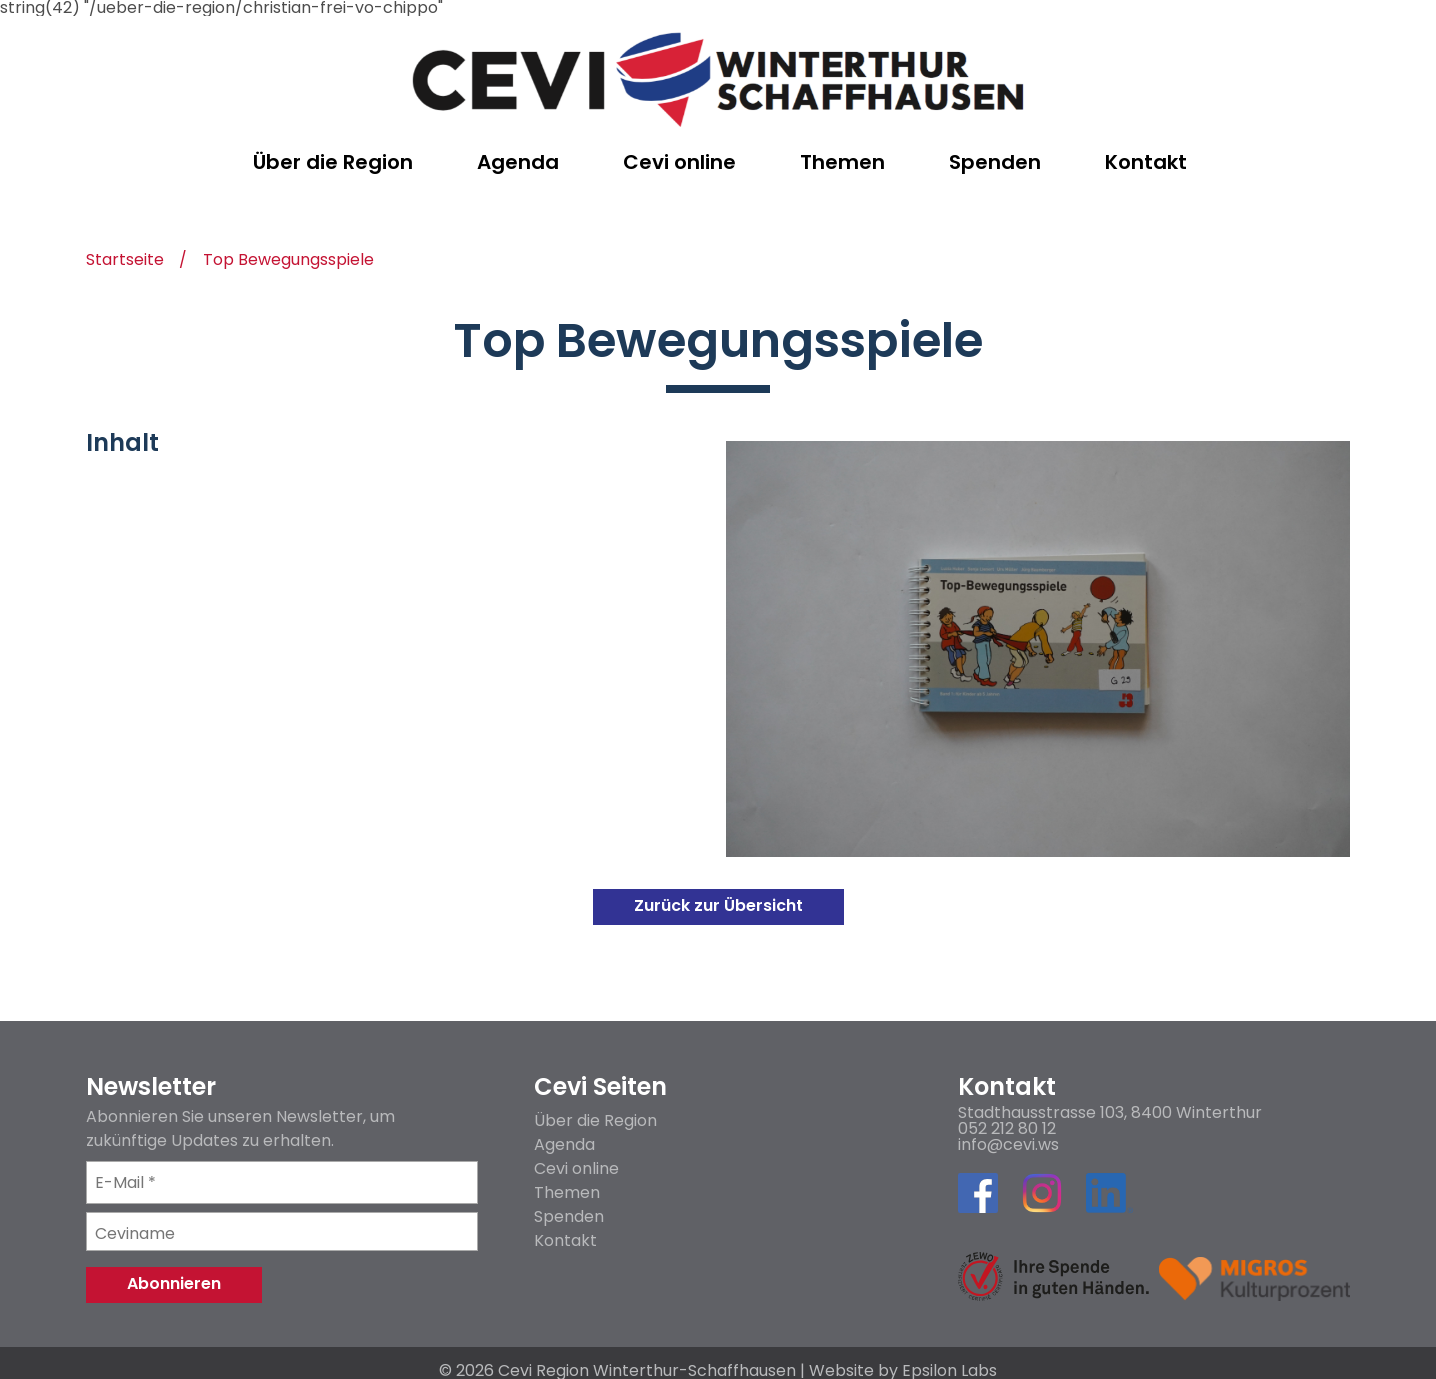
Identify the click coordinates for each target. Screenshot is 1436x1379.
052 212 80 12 (1007, 1129)
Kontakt (565, 1240)
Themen (567, 1192)
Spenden (569, 1216)
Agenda (564, 1144)
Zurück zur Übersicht (718, 905)
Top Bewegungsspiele (288, 261)
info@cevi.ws (1008, 1145)
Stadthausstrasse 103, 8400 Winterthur (1110, 1113)
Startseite (125, 261)
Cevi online (576, 1168)
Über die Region (595, 1120)
